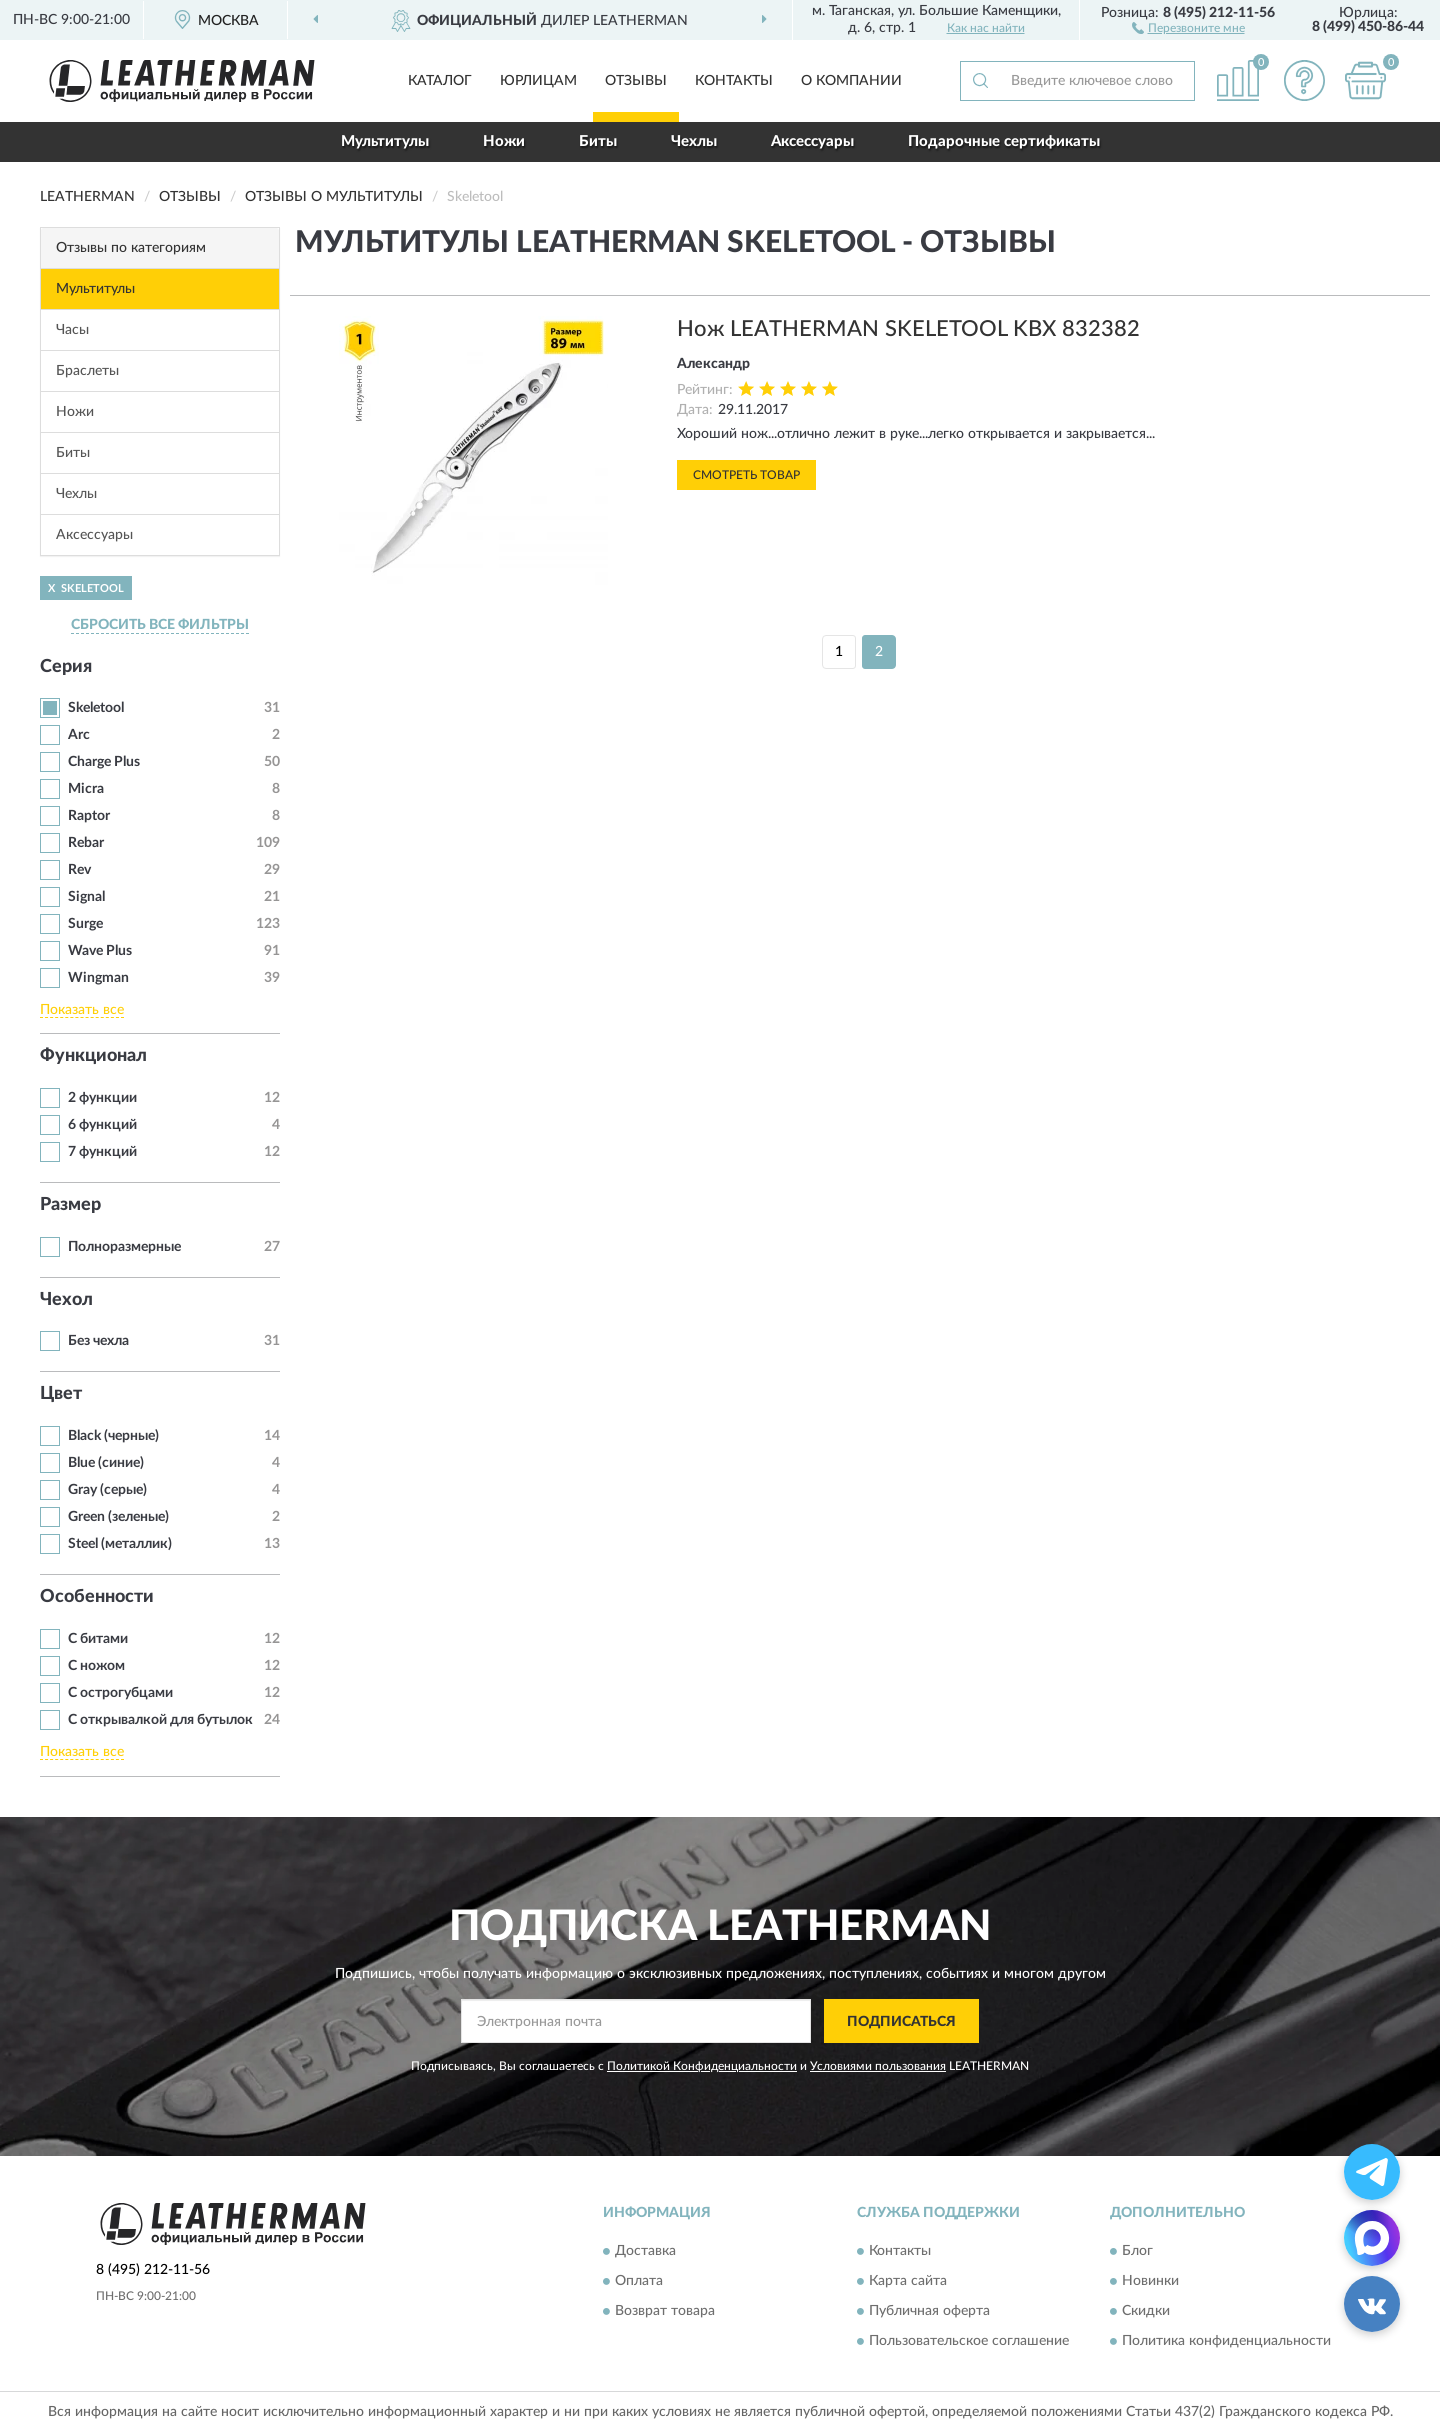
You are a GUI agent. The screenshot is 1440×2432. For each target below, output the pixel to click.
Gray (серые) (107, 1490)
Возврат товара (665, 2311)
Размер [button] (70, 1205)
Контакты (734, 81)
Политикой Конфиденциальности (702, 2066)
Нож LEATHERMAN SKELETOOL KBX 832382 (908, 329)
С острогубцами (120, 1693)
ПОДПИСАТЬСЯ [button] (901, 2022)
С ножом (96, 1666)
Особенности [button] (97, 1597)
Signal (86, 897)
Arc (79, 735)
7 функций (102, 1152)
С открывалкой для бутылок (160, 1720)
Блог (1137, 2251)
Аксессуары (812, 141)
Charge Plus (104, 762)
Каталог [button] (440, 81)
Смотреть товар (746, 475)
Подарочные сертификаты (1004, 141)
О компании (851, 81)
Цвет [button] (61, 1394)
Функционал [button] (93, 1056)
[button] (1188, 27)
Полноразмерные (124, 1247)
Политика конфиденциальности (1226, 2341)
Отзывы (636, 81)
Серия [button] (66, 667)
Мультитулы (385, 141)
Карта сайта (908, 2281)
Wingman (98, 978)
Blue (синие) (106, 1463)
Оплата (639, 2281)
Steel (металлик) (120, 1544)
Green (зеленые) (118, 1517)
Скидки (1146, 2311)
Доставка (645, 2251)
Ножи (504, 141)
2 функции (102, 1098)
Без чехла (98, 1341)
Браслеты (87, 371)
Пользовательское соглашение (969, 2341)
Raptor (89, 816)
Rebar (86, 843)
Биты (598, 141)
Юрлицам (538, 81)
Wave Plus (100, 951)
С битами (98, 1639)
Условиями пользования (878, 2066)
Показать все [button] (82, 1010)
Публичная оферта (929, 2311)
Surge (85, 924)
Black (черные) (113, 1436)
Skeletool (96, 708)
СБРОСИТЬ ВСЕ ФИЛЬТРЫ (160, 625)
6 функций (102, 1125)
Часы (72, 330)
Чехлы (694, 141)
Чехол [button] (66, 1300)
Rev (79, 870)
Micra (86, 789)
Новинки (1150, 2281)
